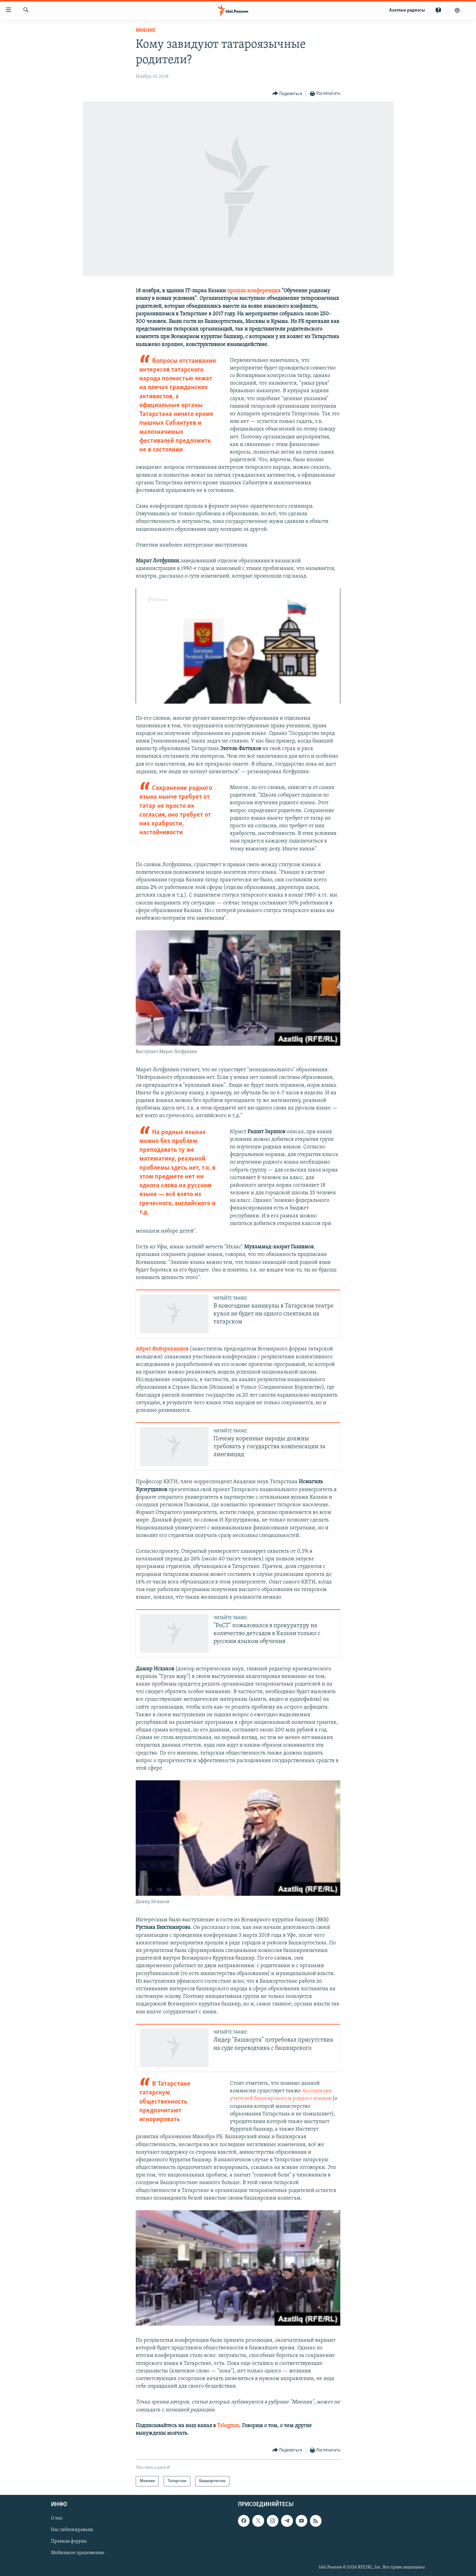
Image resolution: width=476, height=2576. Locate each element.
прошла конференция (253, 291)
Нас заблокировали (72, 2530)
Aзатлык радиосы (407, 10)
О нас (57, 2518)
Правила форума (69, 2541)
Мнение (146, 30)
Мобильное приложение (77, 2553)
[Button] (287, 94)
